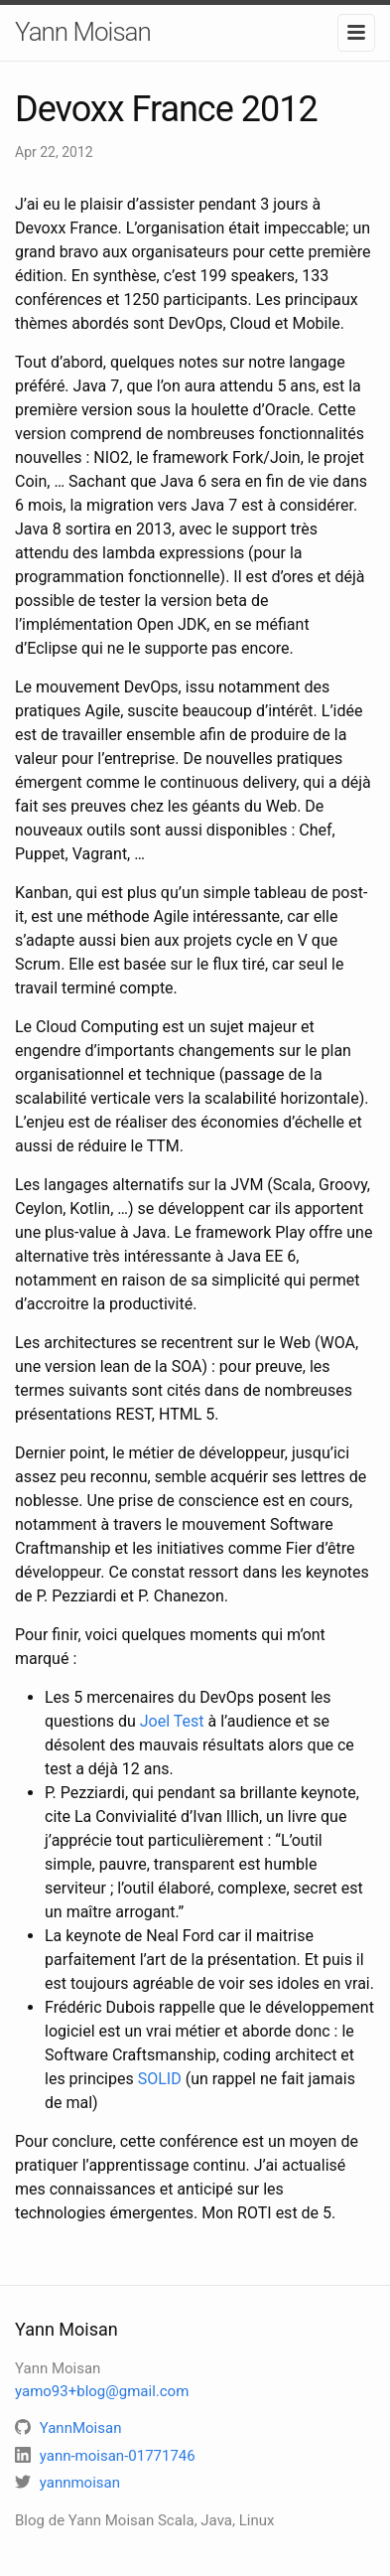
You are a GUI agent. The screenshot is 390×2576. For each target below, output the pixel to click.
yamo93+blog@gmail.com (102, 2391)
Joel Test (172, 1721)
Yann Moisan (83, 32)
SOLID (160, 2078)
